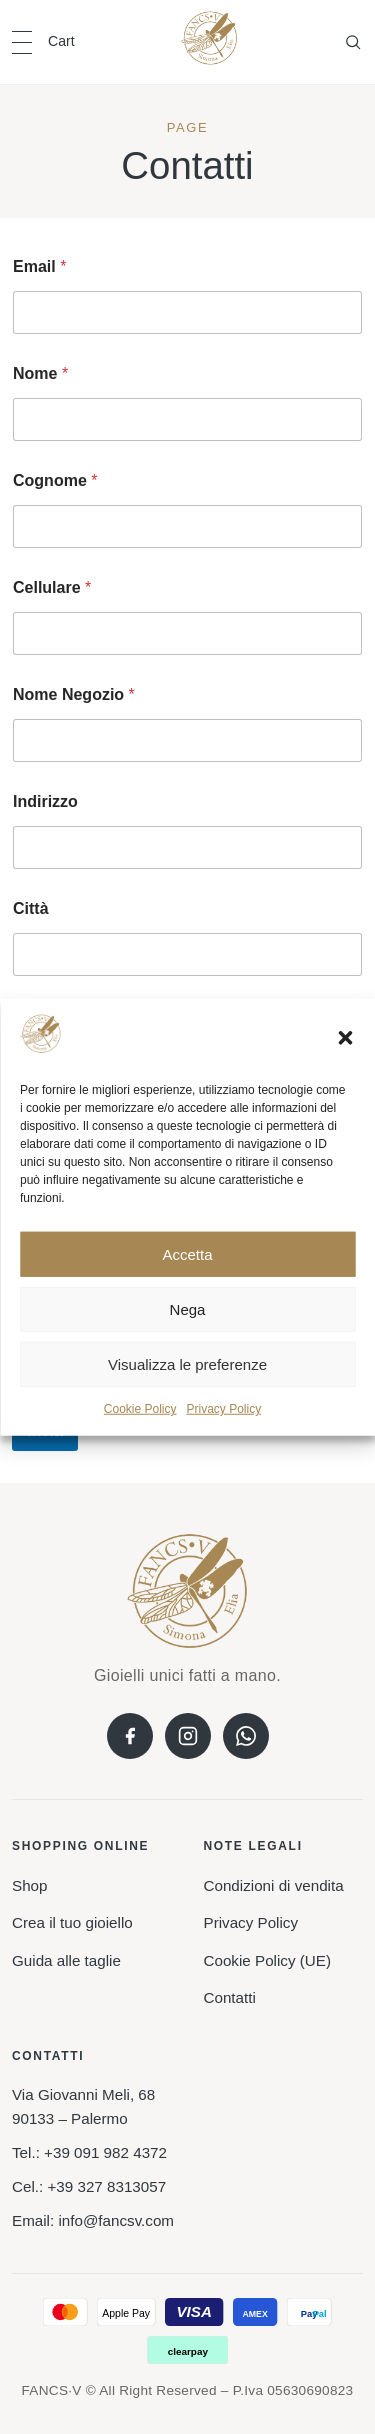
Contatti (230, 1997)
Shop (29, 1885)
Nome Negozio (74, 694)
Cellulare (52, 587)
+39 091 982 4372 (105, 2152)
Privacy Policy (224, 1409)
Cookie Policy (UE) (267, 1960)
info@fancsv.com (116, 2220)
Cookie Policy (140, 1409)
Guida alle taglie (66, 1960)
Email (39, 266)
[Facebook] (130, 1736)
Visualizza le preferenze (187, 1364)
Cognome (55, 480)
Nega (188, 1309)
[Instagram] (188, 1736)
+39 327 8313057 (106, 2186)
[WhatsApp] (246, 1736)
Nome (40, 373)
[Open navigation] (22, 42)
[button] (345, 1037)
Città (31, 908)
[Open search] (353, 42)
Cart (61, 41)
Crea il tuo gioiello (72, 1922)
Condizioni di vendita (274, 1885)
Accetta (187, 1254)
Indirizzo (45, 801)
